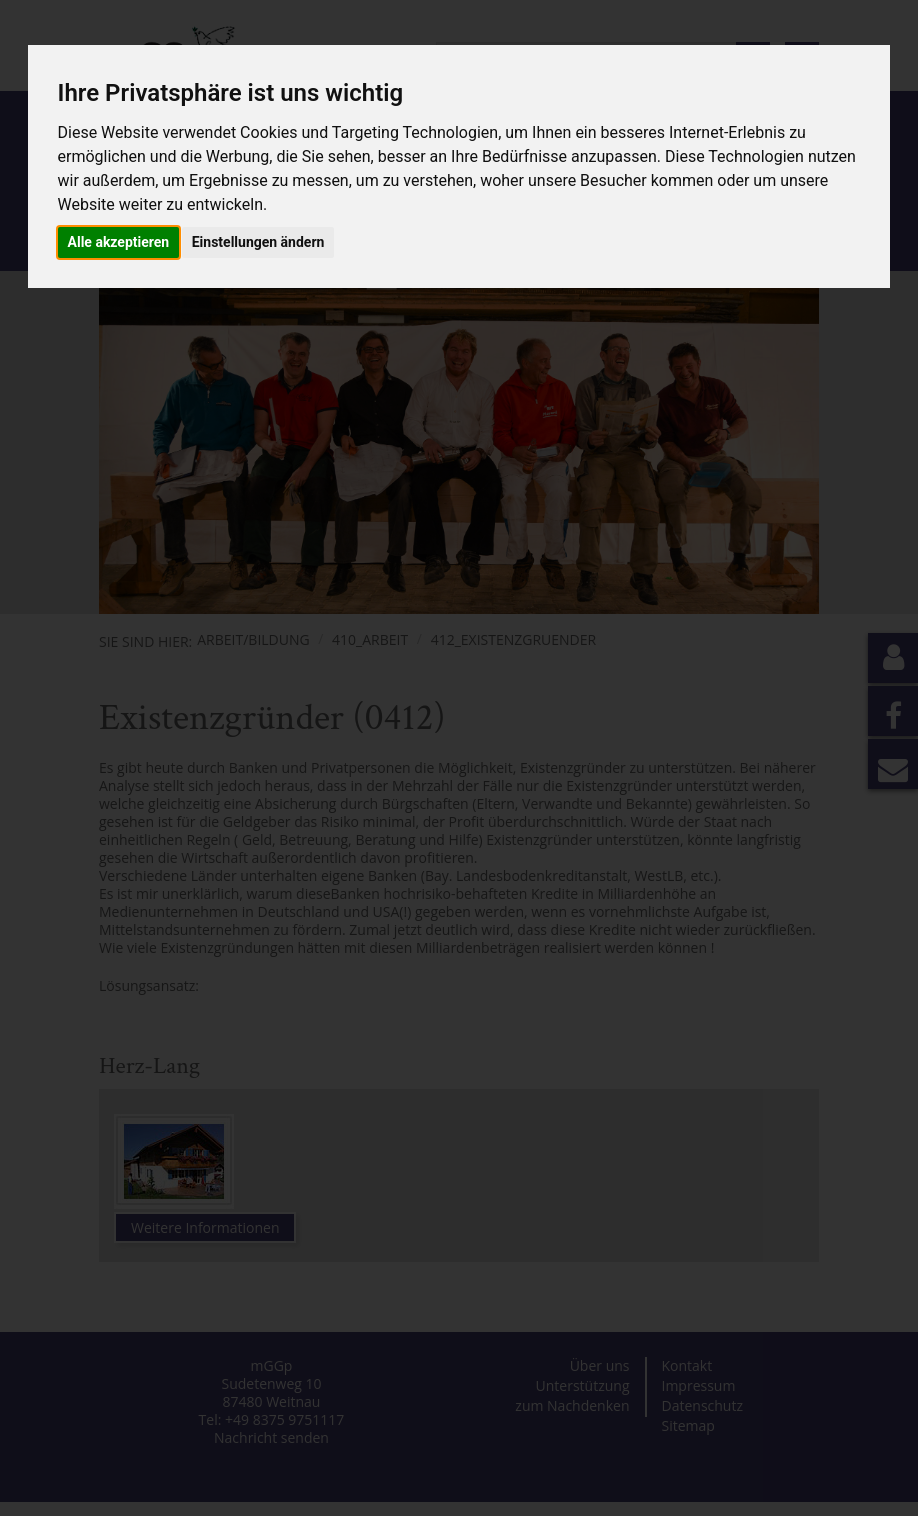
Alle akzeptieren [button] (119, 242)
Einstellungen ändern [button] (258, 242)
